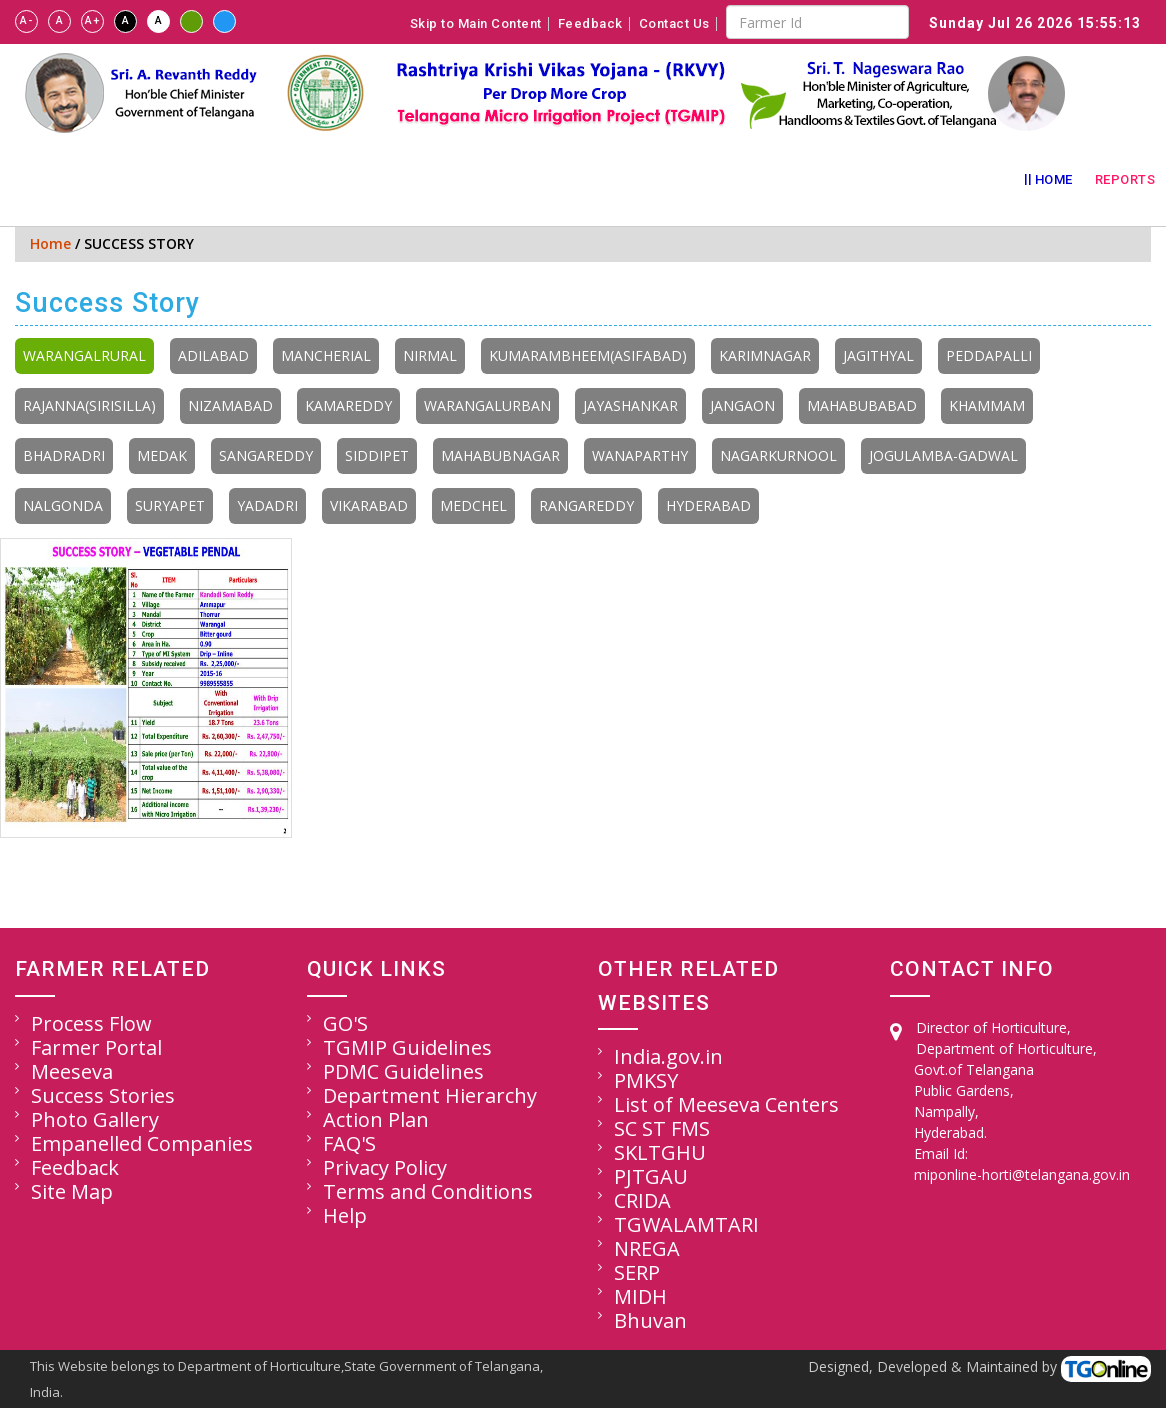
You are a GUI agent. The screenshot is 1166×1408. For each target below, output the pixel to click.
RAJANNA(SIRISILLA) (89, 405)
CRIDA (642, 1200)
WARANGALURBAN (487, 405)
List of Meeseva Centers (726, 1104)
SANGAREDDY (266, 455)
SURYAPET (170, 505)
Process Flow (91, 1023)
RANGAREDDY (586, 505)
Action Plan (376, 1119)
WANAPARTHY (640, 455)
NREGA (647, 1248)
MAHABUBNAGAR (500, 455)
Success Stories (103, 1095)
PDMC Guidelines (403, 1071)
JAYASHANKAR (630, 405)
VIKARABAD (369, 505)
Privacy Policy (385, 1167)
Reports (1125, 179)
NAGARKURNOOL (778, 455)
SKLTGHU (660, 1152)
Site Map (72, 1191)
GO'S (345, 1023)
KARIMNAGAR (765, 355)
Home (1054, 179)
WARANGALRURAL (84, 355)
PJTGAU (651, 1176)
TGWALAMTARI (686, 1224)
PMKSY (646, 1080)
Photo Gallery (95, 1119)
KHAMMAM (987, 405)
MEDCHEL (473, 505)
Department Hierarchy (430, 1095)
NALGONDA (63, 505)
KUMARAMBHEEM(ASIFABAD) (588, 355)
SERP (637, 1272)
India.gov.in (668, 1056)
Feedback (590, 24)
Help (345, 1215)
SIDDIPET (377, 455)
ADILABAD (213, 355)
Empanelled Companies (142, 1143)
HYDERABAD (708, 505)
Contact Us (674, 24)
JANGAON (742, 405)
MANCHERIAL (326, 355)
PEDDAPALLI (989, 355)
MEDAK (162, 455)
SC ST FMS (662, 1128)
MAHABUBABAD (862, 405)
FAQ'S (349, 1143)
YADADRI (267, 505)
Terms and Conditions (428, 1191)
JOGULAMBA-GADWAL (943, 455)
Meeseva (72, 1071)
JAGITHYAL (878, 355)
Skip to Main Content (476, 24)
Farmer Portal (96, 1047)
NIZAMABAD (230, 405)
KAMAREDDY (348, 405)
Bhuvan (650, 1320)
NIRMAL (430, 355)
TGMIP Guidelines (407, 1047)
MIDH (640, 1296)
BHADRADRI (64, 455)
